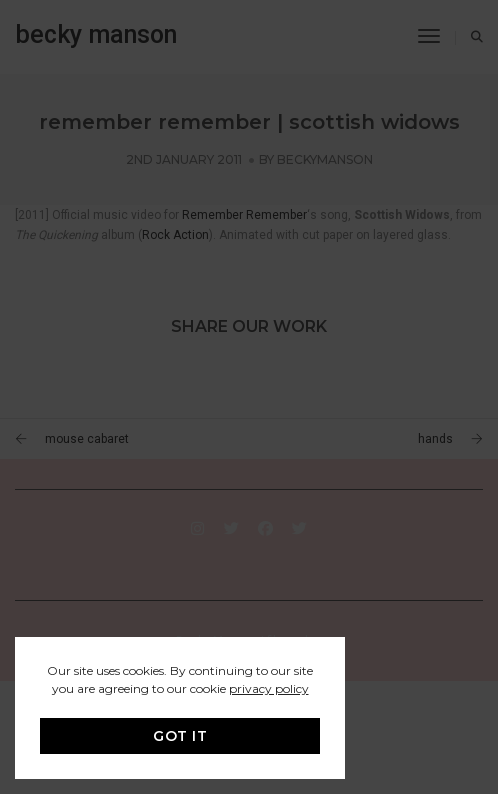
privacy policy (269, 688)
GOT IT (180, 736)
